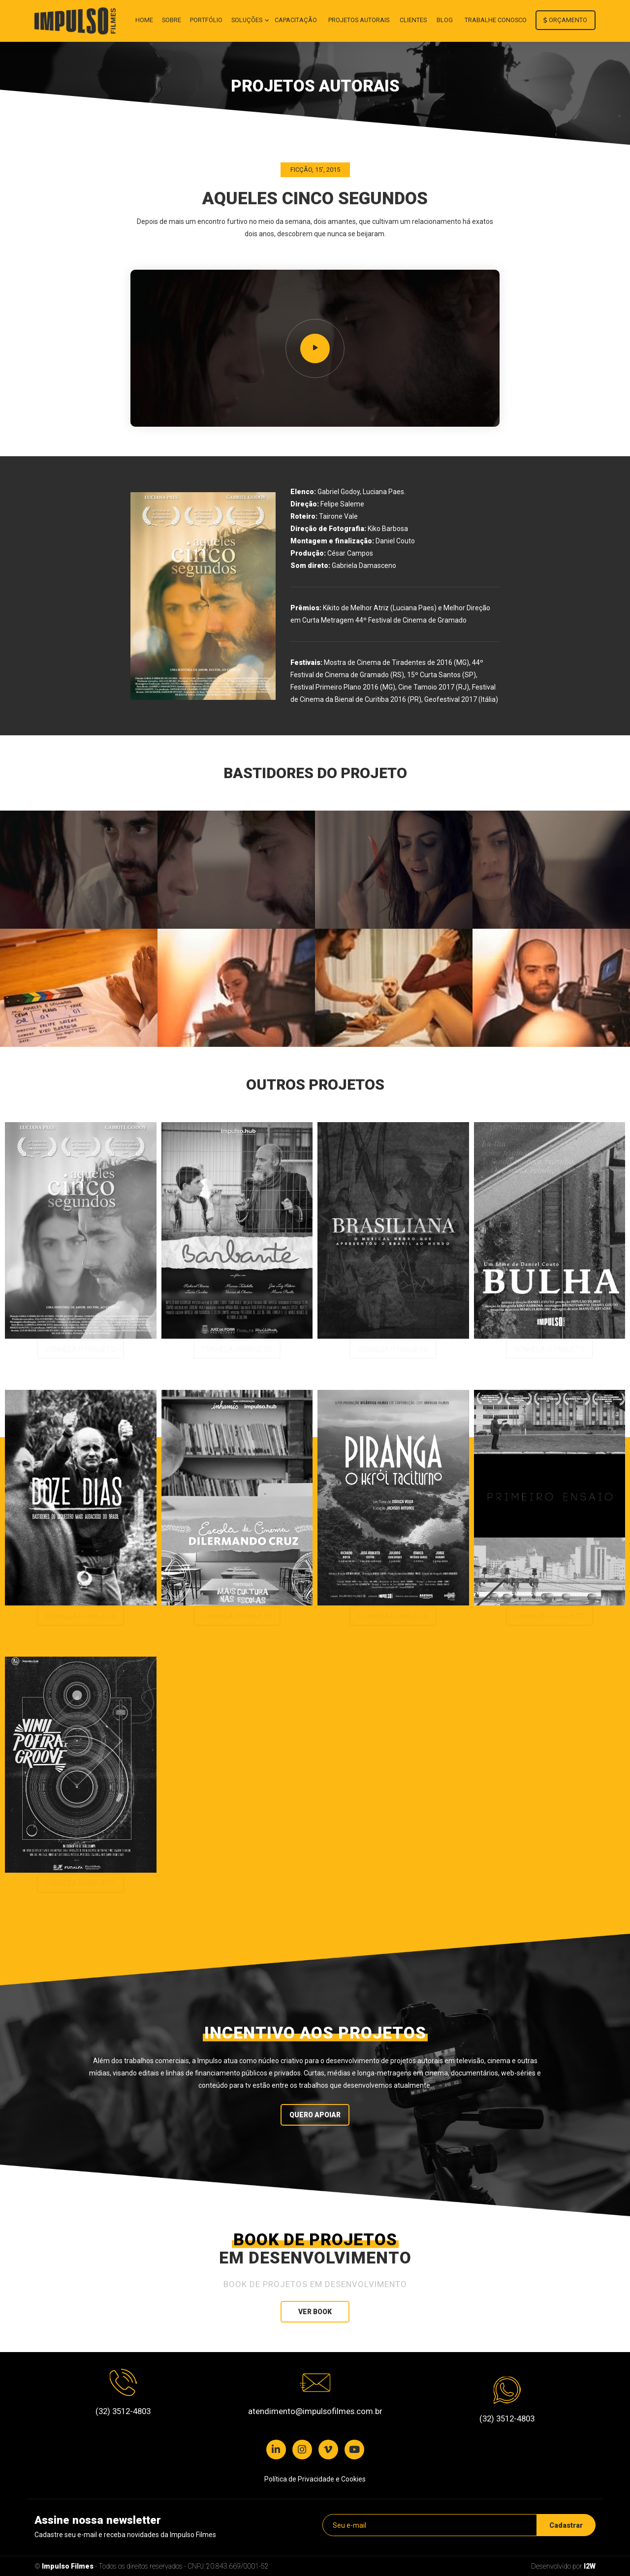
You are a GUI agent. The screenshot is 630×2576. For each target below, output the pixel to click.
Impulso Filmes (68, 2566)
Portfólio (206, 20)
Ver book (315, 2312)
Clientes (413, 20)
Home (144, 20)
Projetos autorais (358, 20)
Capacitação (296, 20)
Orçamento (565, 20)
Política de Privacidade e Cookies (315, 2479)
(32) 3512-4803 (123, 2411)
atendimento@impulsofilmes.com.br (315, 2411)
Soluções (247, 20)
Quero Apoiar (315, 2115)
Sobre (171, 20)
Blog (445, 20)
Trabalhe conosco (496, 20)
